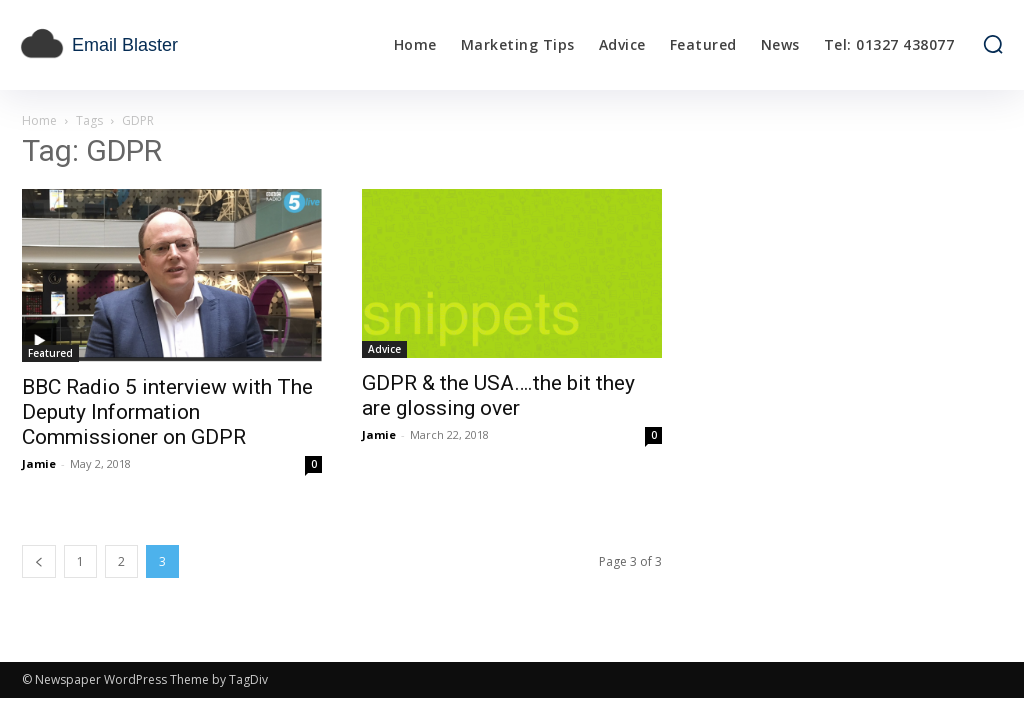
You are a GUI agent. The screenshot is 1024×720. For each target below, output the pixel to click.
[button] (993, 44)
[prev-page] (39, 561)
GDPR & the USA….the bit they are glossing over (498, 395)
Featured (50, 353)
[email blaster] (143, 45)
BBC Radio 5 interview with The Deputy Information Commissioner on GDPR (167, 412)
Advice (384, 349)
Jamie (39, 463)
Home (39, 120)
